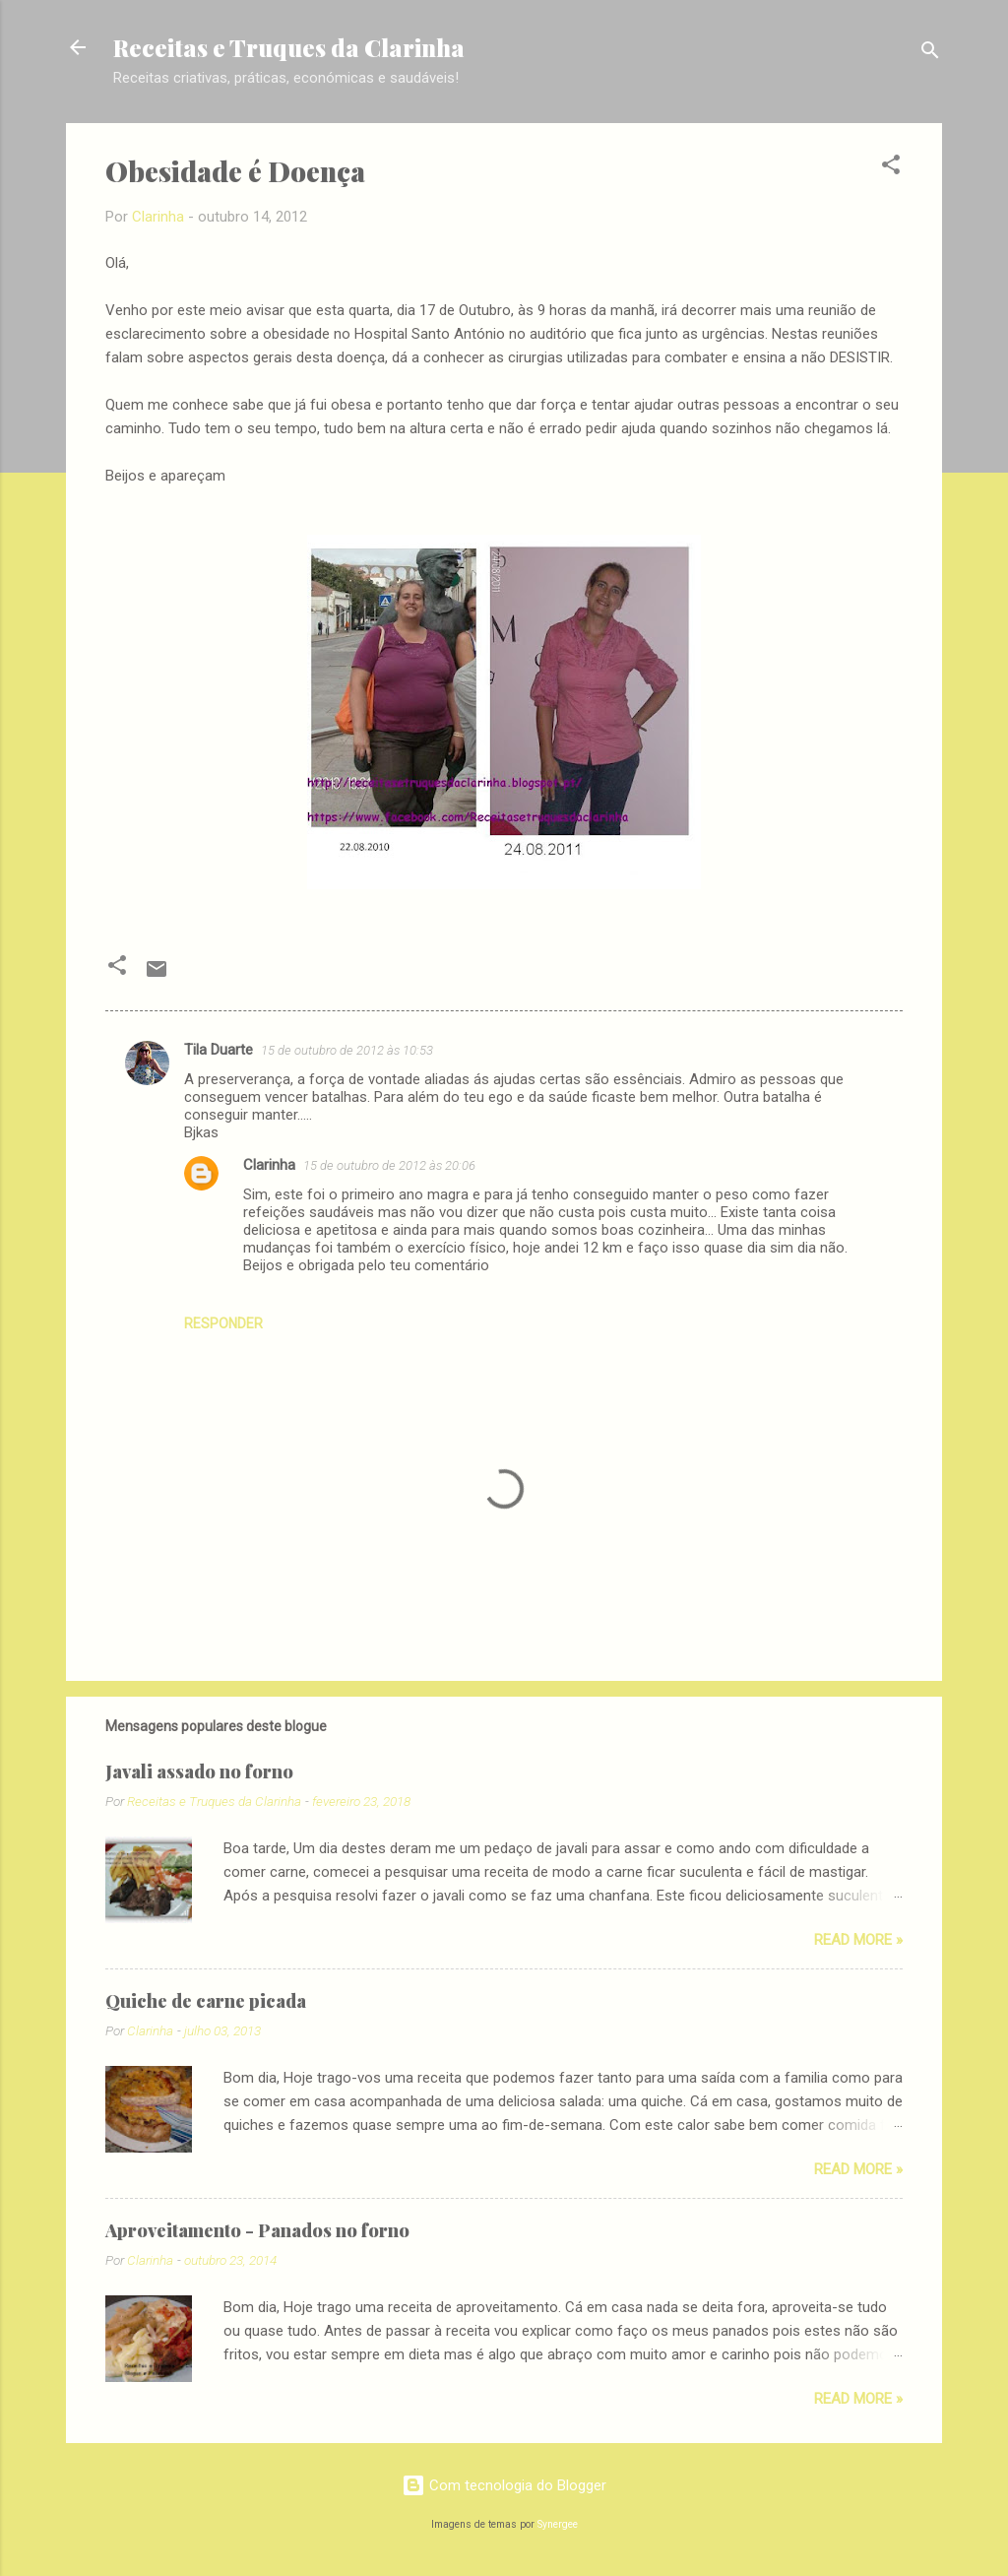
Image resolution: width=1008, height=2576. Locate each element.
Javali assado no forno (199, 1771)
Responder (223, 1323)
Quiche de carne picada (205, 2001)
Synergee (557, 2524)
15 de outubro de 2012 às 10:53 (347, 1050)
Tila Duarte (218, 1050)
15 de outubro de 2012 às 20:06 (389, 1165)
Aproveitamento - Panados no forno (257, 2230)
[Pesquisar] (930, 54)
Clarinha (269, 1165)
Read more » (858, 1940)
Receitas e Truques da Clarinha (289, 47)
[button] (891, 168)
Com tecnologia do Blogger (504, 2485)
